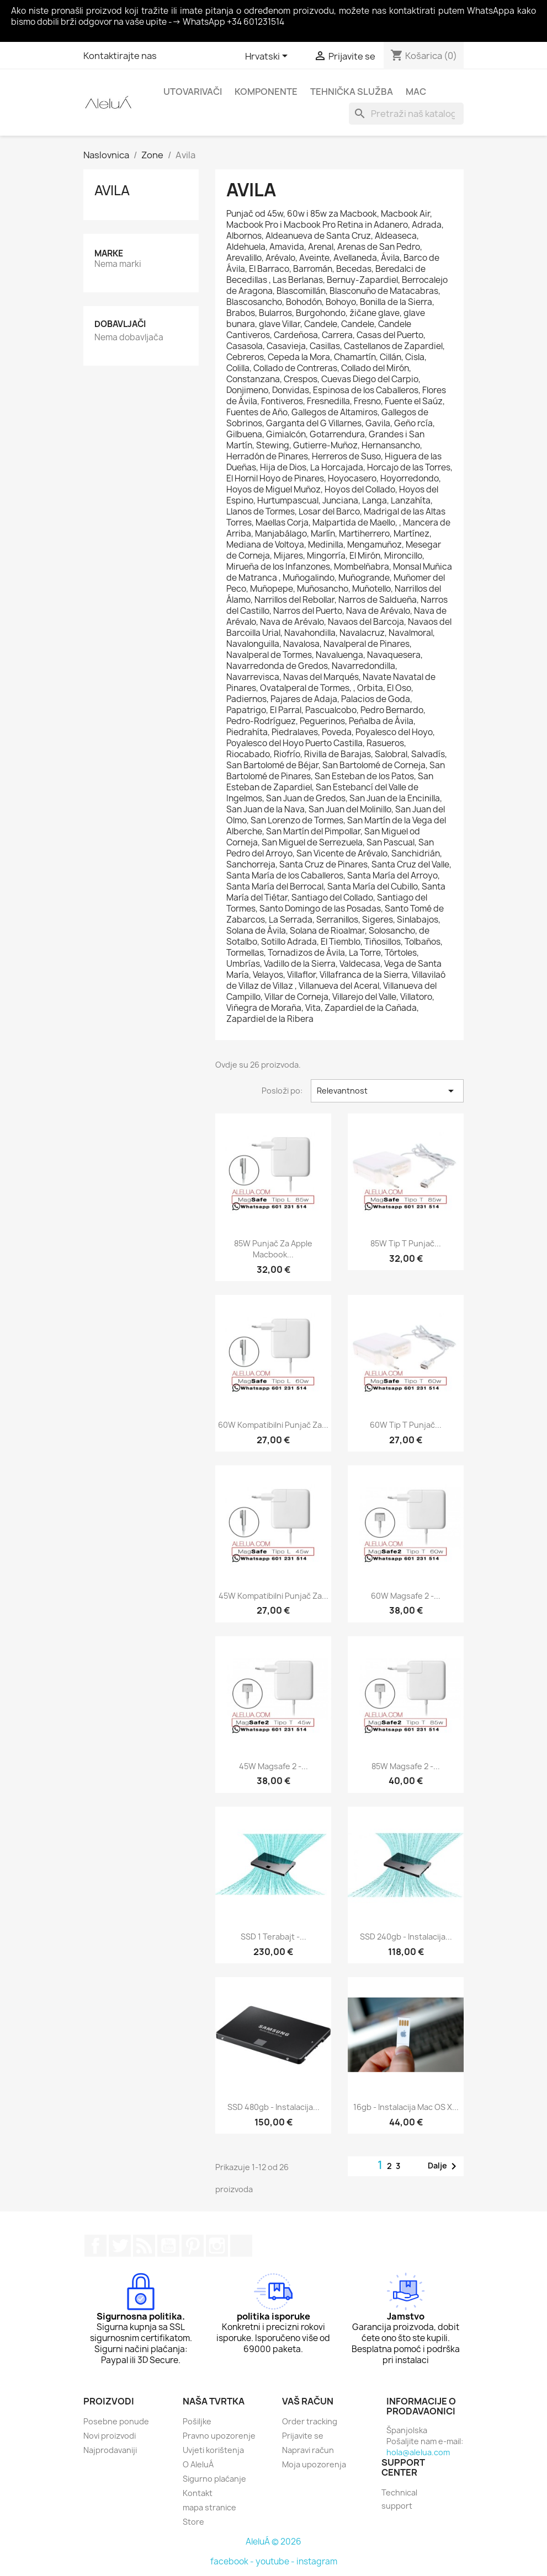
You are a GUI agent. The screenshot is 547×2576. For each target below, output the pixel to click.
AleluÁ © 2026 (273, 2541)
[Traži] (406, 114)
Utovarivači (192, 91)
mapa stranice (209, 2507)
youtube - (276, 2561)
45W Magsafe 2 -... (273, 1766)
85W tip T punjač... (405, 1243)
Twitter (120, 2246)
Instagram (217, 2246)
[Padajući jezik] (268, 56)
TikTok (241, 2246)
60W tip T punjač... (406, 1425)
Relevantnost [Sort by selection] (387, 1090)
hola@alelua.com (418, 2452)
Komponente (266, 91)
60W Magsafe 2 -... (405, 1595)
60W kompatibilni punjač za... (273, 1425)
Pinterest (193, 2246)
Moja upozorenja (314, 2464)
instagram (316, 2561)
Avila (112, 190)
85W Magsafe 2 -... (405, 1766)
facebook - (233, 2561)
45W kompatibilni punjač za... (273, 1595)
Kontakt (198, 2493)
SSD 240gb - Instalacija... (406, 1936)
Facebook (95, 2246)
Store (193, 2521)
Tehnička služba (351, 91)
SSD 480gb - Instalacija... (273, 2107)
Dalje (444, 2166)
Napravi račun (308, 2450)
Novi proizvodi (109, 2435)
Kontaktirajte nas (120, 56)
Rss (144, 2246)
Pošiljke (197, 2421)
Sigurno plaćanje (214, 2478)
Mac (416, 91)
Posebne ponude (116, 2421)
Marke (108, 253)
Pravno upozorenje (219, 2435)
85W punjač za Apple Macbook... (273, 1249)
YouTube (168, 2246)
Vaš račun (307, 2401)
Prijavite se (302, 2435)
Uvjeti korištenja (213, 2450)
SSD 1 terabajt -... (273, 1936)
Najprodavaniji (110, 2450)
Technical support (399, 2499)
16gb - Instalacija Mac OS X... (406, 2107)
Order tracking (309, 2421)
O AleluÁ (198, 2464)
